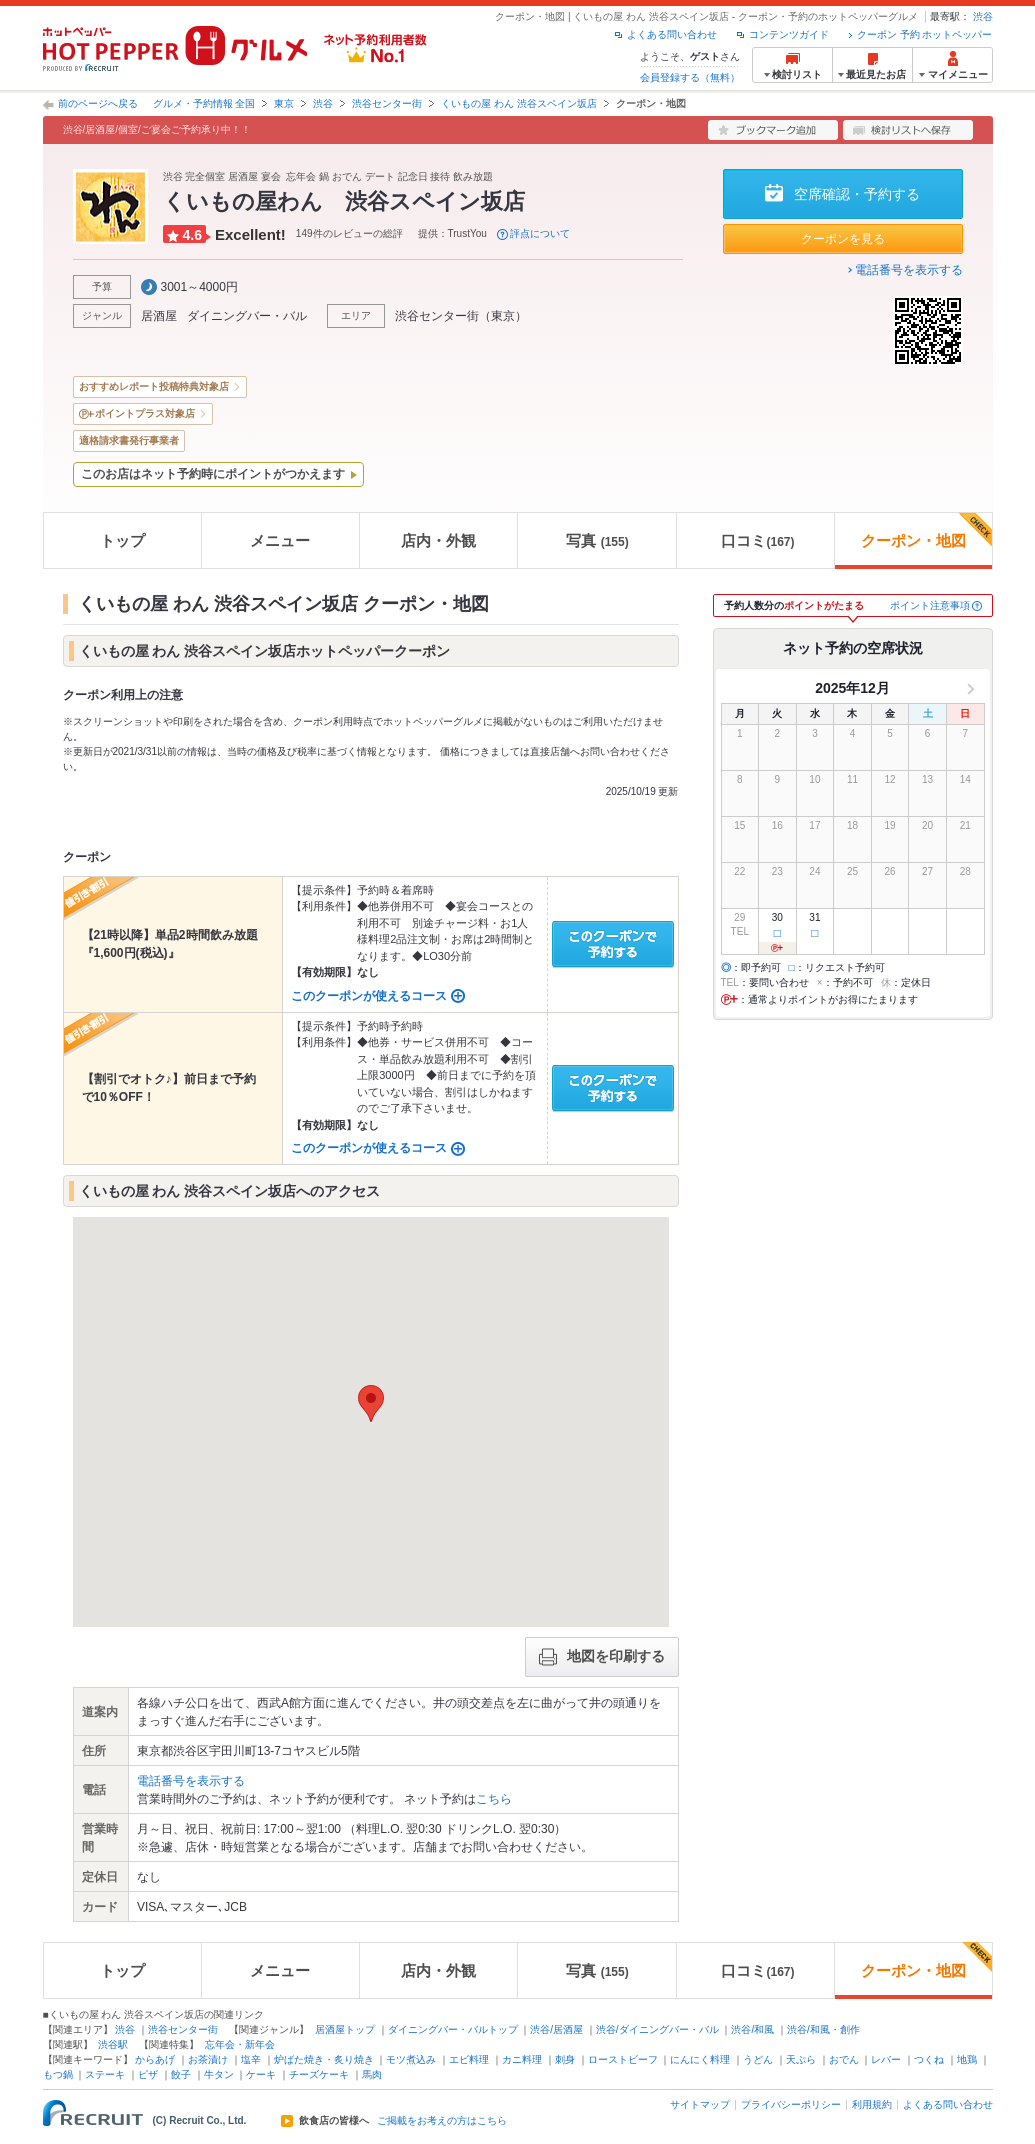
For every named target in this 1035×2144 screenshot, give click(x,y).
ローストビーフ (623, 2059)
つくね (929, 2059)
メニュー (280, 540)
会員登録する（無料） (690, 77)
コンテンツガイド (789, 34)
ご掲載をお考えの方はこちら (442, 2121)
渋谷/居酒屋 (556, 2029)
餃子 (181, 2074)
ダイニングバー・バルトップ (453, 2029)
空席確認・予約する (857, 194)
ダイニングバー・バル (247, 316)
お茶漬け (208, 2059)
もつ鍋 (58, 2074)
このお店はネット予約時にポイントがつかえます (213, 474)
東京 (284, 103)
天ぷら (801, 2059)
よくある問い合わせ (672, 34)
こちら (494, 1799)
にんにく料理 (700, 2059)
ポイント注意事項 (930, 605)
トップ (122, 540)
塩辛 (251, 2059)
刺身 (565, 2059)
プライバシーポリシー (791, 2104)
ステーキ (105, 2074)
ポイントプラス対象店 (145, 413)
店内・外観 (438, 540)
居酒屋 (159, 316)
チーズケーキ (319, 2074)
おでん (844, 2059)
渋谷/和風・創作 (823, 2029)
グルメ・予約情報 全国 (204, 103)
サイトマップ (700, 2104)
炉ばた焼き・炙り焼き (324, 2059)
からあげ (155, 2059)
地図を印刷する (602, 1657)
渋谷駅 (113, 2044)
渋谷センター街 (387, 103)
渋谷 (983, 16)
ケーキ (261, 2074)
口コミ (757, 540)
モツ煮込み (411, 2059)
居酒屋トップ (345, 2029)
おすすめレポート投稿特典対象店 (154, 386)
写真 (597, 540)
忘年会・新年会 (240, 2044)
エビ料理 (469, 2059)
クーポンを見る (843, 239)
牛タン (219, 2074)
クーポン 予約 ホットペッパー (925, 34)
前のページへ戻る (98, 103)
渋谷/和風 (752, 2029)
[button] (371, 1403)
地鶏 (967, 2059)
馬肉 (372, 2074)
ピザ (148, 2074)
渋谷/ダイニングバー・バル (657, 2029)
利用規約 (872, 2104)
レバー (886, 2059)
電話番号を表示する (909, 270)
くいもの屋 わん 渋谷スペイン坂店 (519, 103)
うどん (758, 2059)
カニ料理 (522, 2059)
